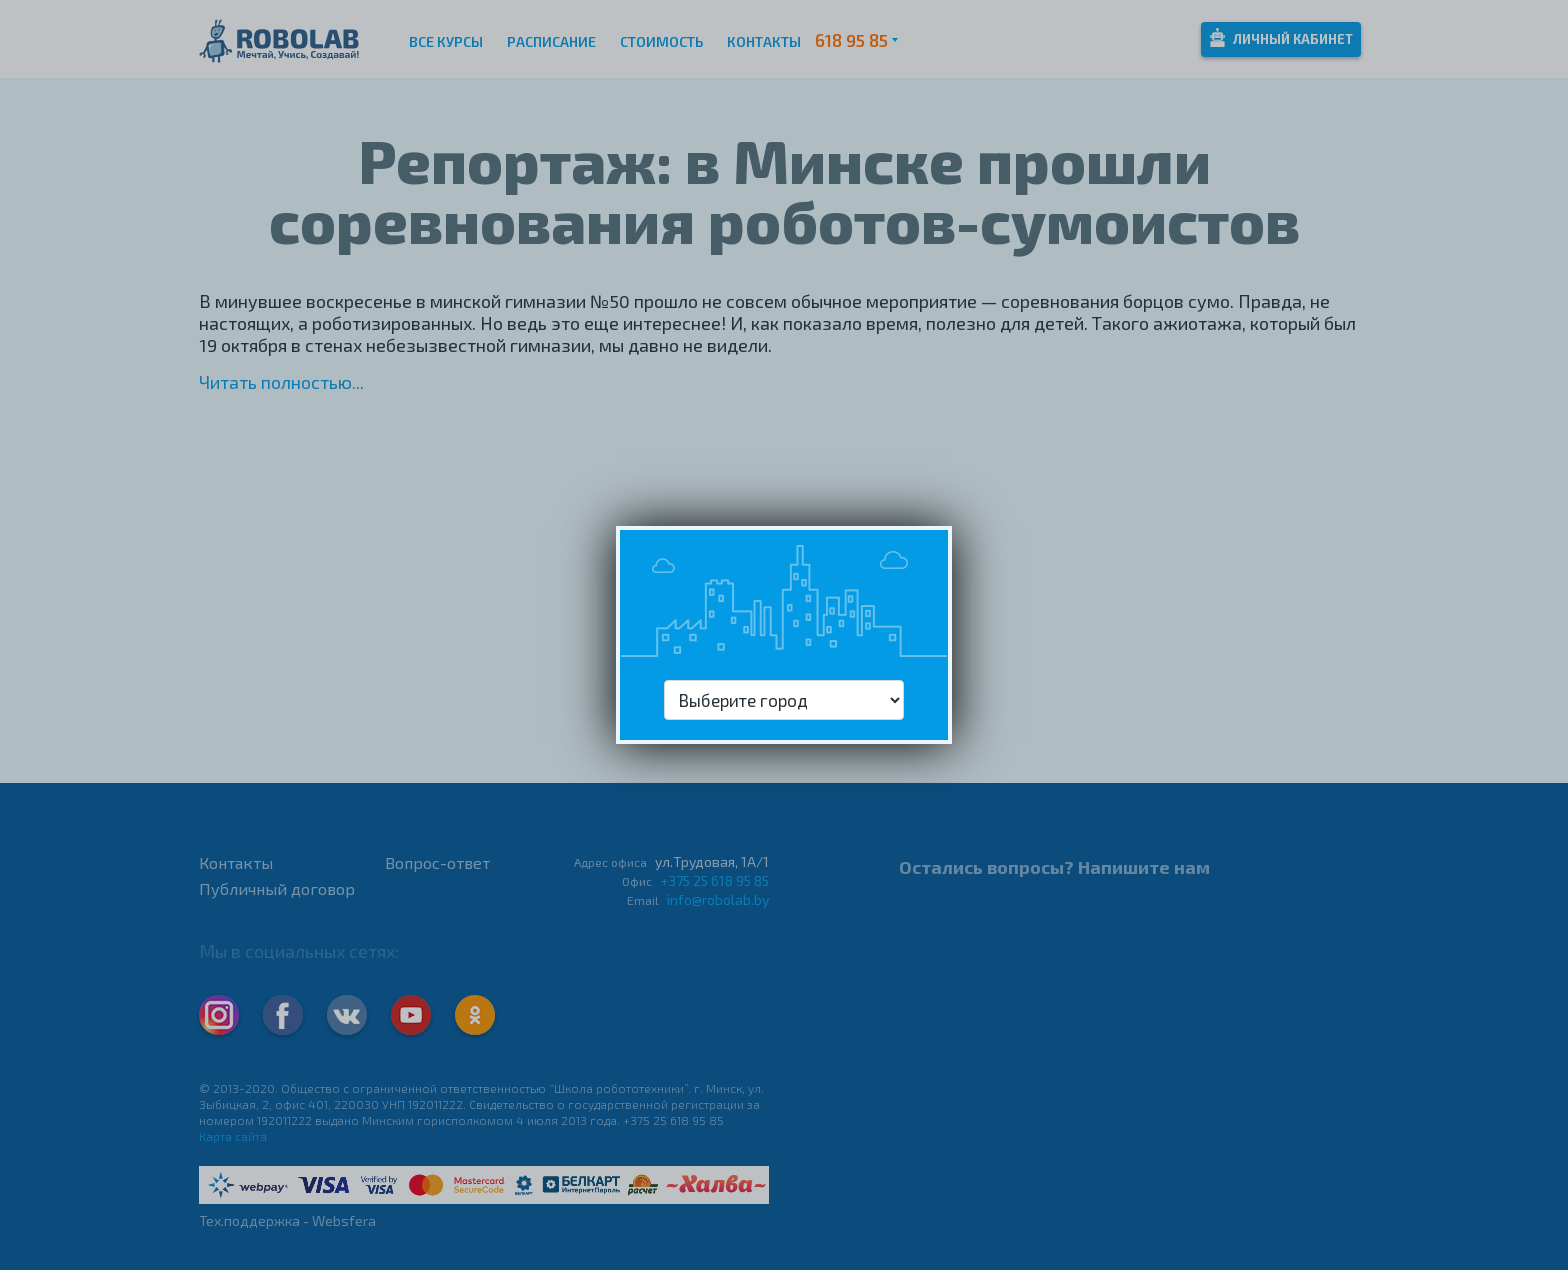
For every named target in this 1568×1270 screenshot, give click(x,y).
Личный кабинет (1281, 37)
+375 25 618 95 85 (714, 880)
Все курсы (446, 41)
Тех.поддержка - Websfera (287, 1220)
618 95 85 (851, 40)
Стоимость (661, 41)
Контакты (764, 41)
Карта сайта (233, 1136)
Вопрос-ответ (437, 862)
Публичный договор (277, 888)
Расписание (551, 41)
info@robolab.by (718, 899)
